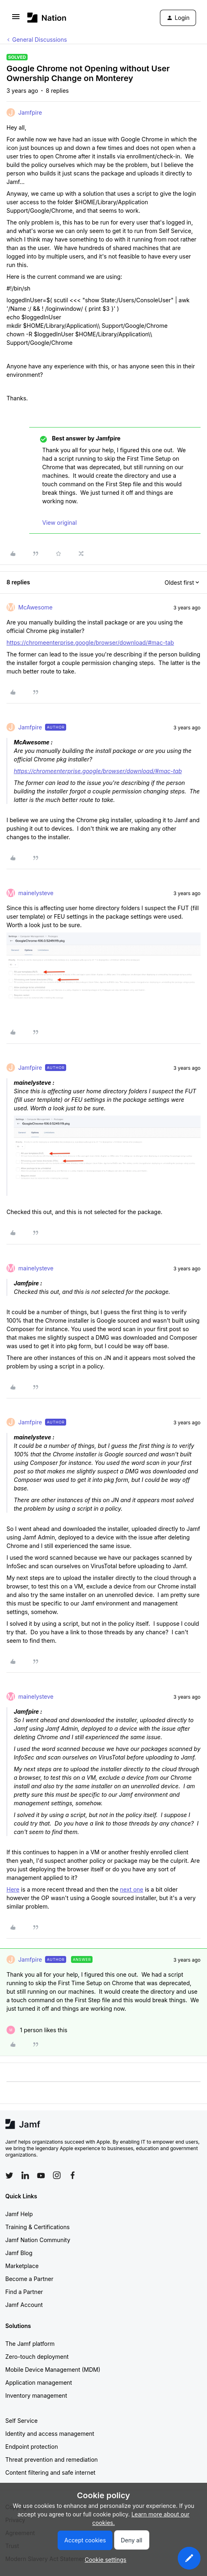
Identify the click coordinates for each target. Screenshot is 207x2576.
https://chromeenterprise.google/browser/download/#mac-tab (90, 642)
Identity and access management (49, 2433)
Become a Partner (29, 2278)
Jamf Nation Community (37, 2239)
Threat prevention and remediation (51, 2459)
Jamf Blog (18, 2252)
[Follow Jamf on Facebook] (73, 2175)
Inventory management (36, 2395)
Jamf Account (24, 2304)
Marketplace (22, 2265)
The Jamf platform (30, 2343)
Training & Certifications (37, 2226)
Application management (38, 2382)
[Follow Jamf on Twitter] (9, 2175)
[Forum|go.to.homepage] (47, 18)
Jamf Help (19, 2213)
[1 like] (36, 2030)
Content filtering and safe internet (50, 2472)
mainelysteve (36, 892)
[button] (16, 19)
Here (12, 1889)
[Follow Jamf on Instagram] (57, 2175)
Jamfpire (30, 112)
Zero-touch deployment (37, 2356)
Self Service (21, 2420)
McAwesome (35, 607)
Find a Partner (24, 2291)
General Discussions (39, 39)
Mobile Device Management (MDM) (52, 2369)
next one (131, 1889)
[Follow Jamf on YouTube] (41, 2175)
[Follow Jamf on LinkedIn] (25, 2175)
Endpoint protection (31, 2446)
